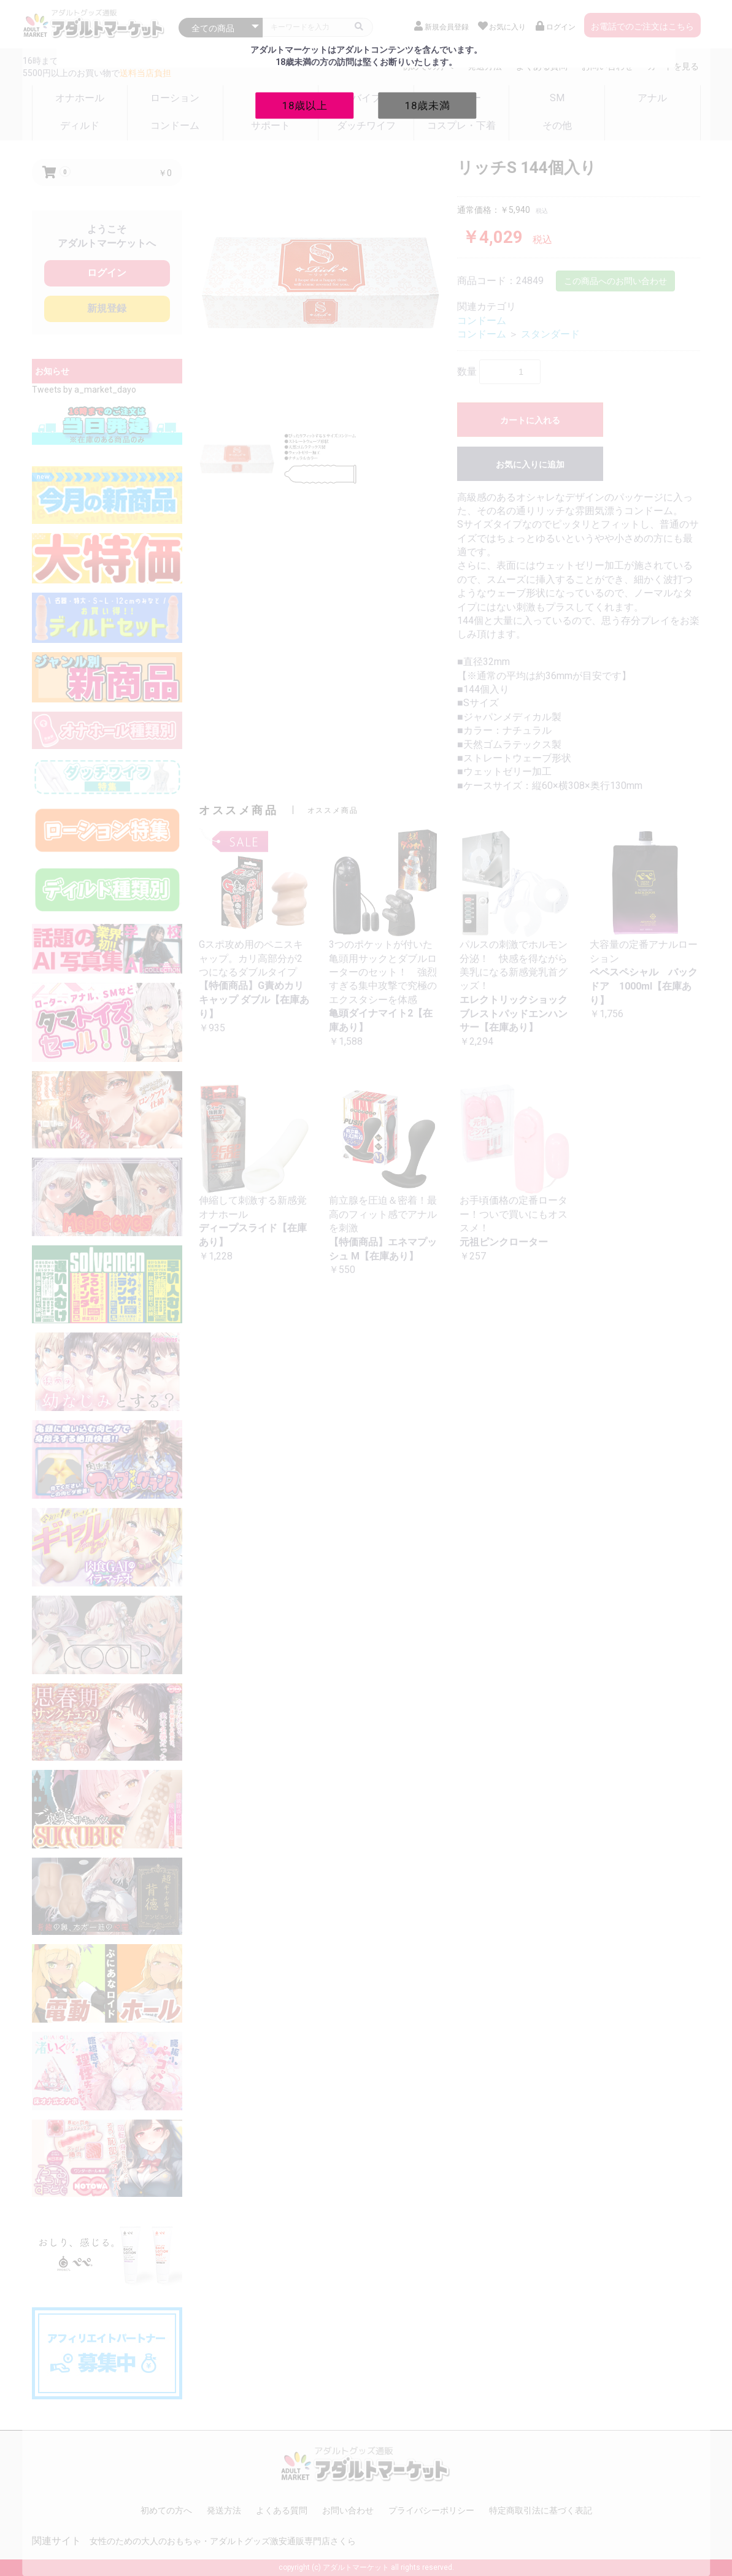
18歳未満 (427, 105)
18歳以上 (305, 105)
